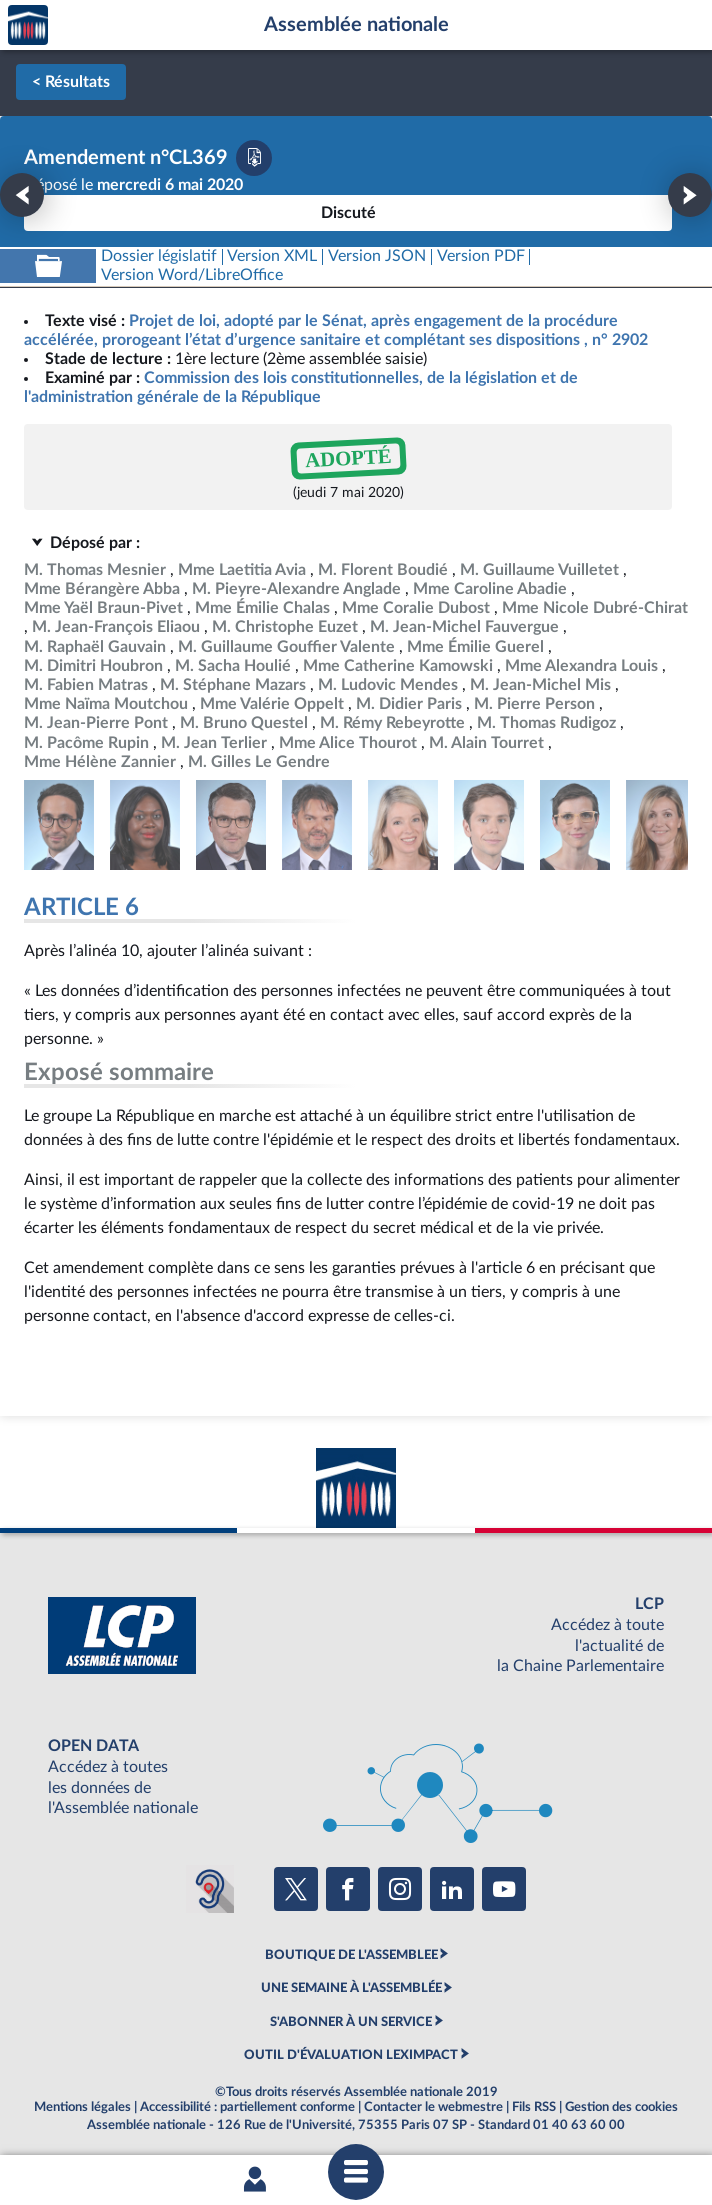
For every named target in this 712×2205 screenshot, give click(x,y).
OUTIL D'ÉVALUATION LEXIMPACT (351, 2055)
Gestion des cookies (621, 2107)
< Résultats (71, 82)
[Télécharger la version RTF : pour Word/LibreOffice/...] (192, 275)
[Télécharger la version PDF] (254, 158)
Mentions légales (82, 2107)
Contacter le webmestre (433, 2107)
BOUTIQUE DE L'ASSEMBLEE (351, 1955)
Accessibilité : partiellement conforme (247, 2107)
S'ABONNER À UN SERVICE (351, 2022)
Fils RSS (534, 2107)
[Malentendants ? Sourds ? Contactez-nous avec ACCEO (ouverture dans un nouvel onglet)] (210, 1889)
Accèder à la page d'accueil (28, 25)
